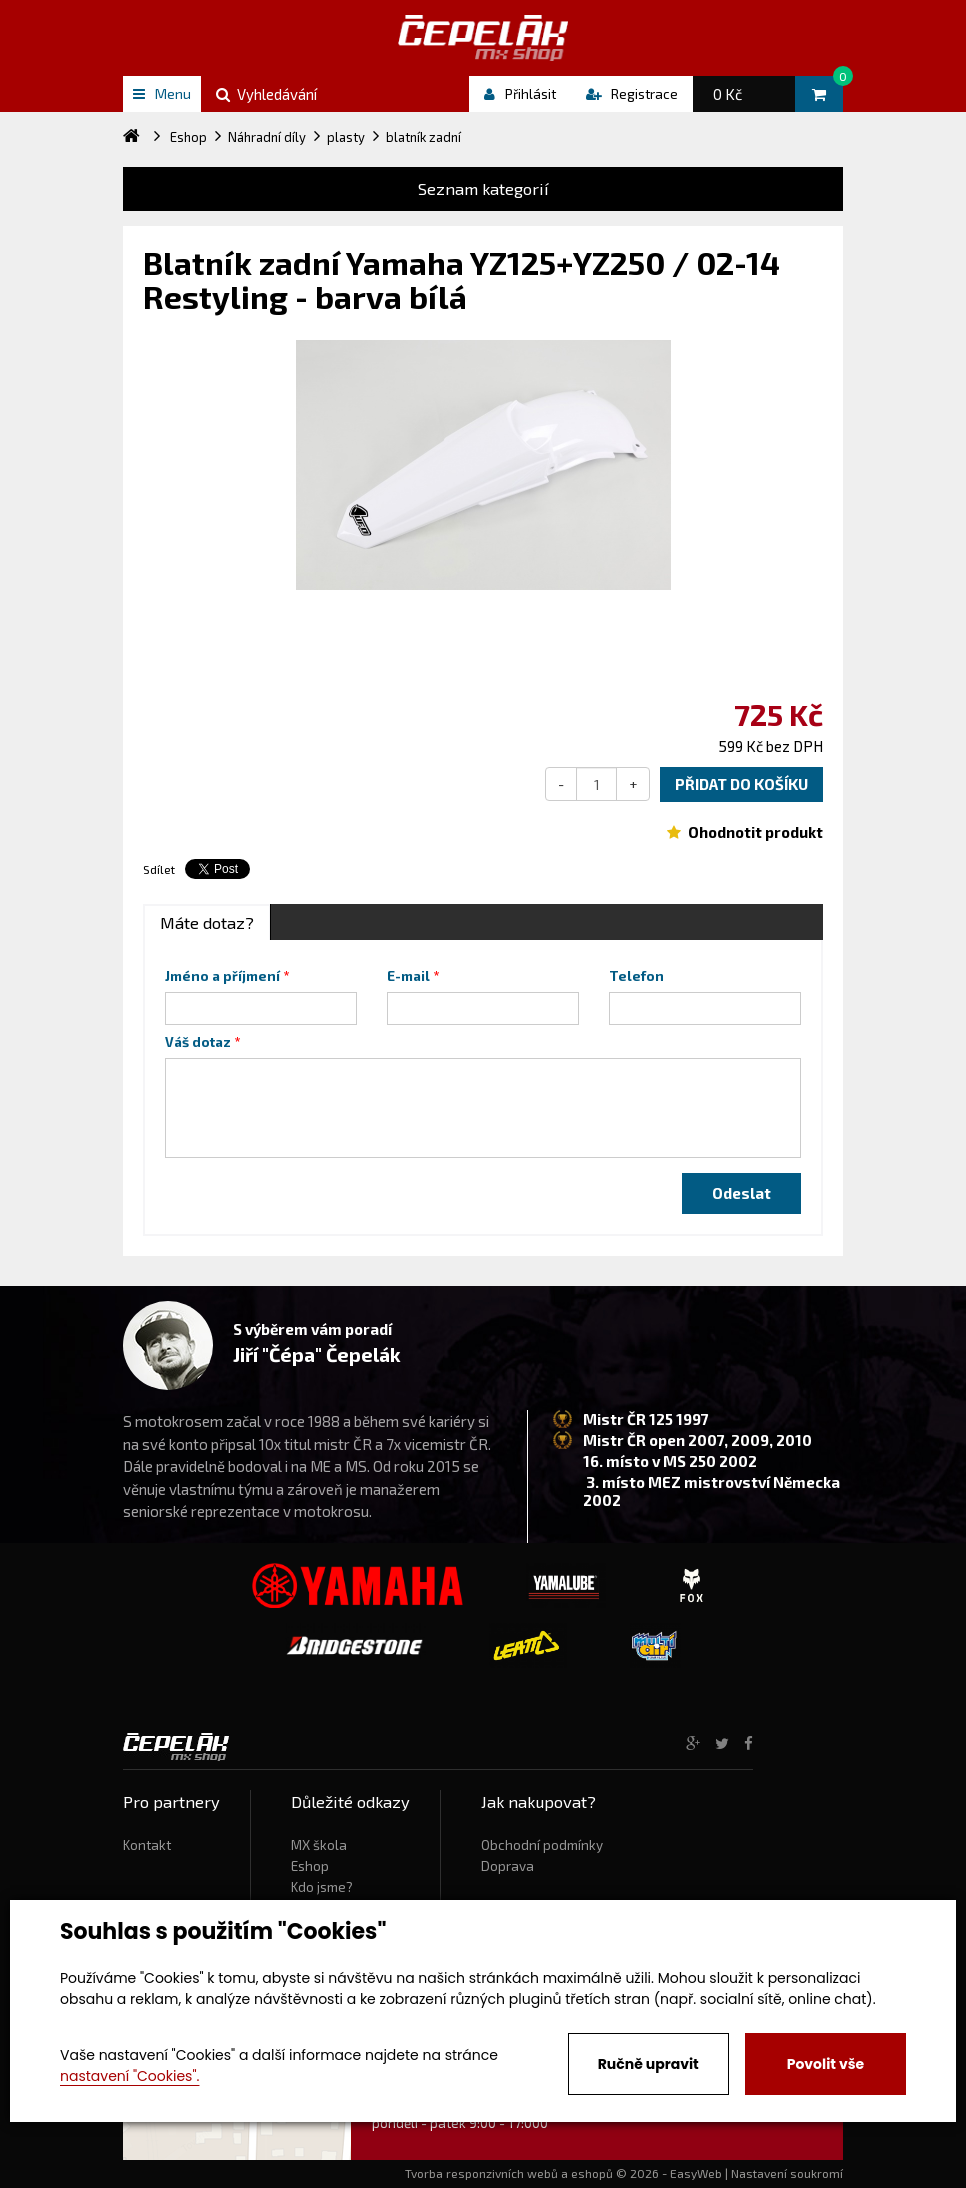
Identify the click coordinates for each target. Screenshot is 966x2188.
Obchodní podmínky (542, 1845)
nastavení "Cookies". (129, 2076)
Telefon (636, 976)
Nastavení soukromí (787, 2173)
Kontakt (147, 1845)
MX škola (319, 1845)
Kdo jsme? (322, 1887)
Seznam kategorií (483, 188)
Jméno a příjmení (222, 976)
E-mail (408, 976)
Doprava (507, 1866)
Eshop (310, 1866)
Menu (162, 93)
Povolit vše (825, 2064)
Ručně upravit (648, 2064)
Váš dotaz (198, 1042)
